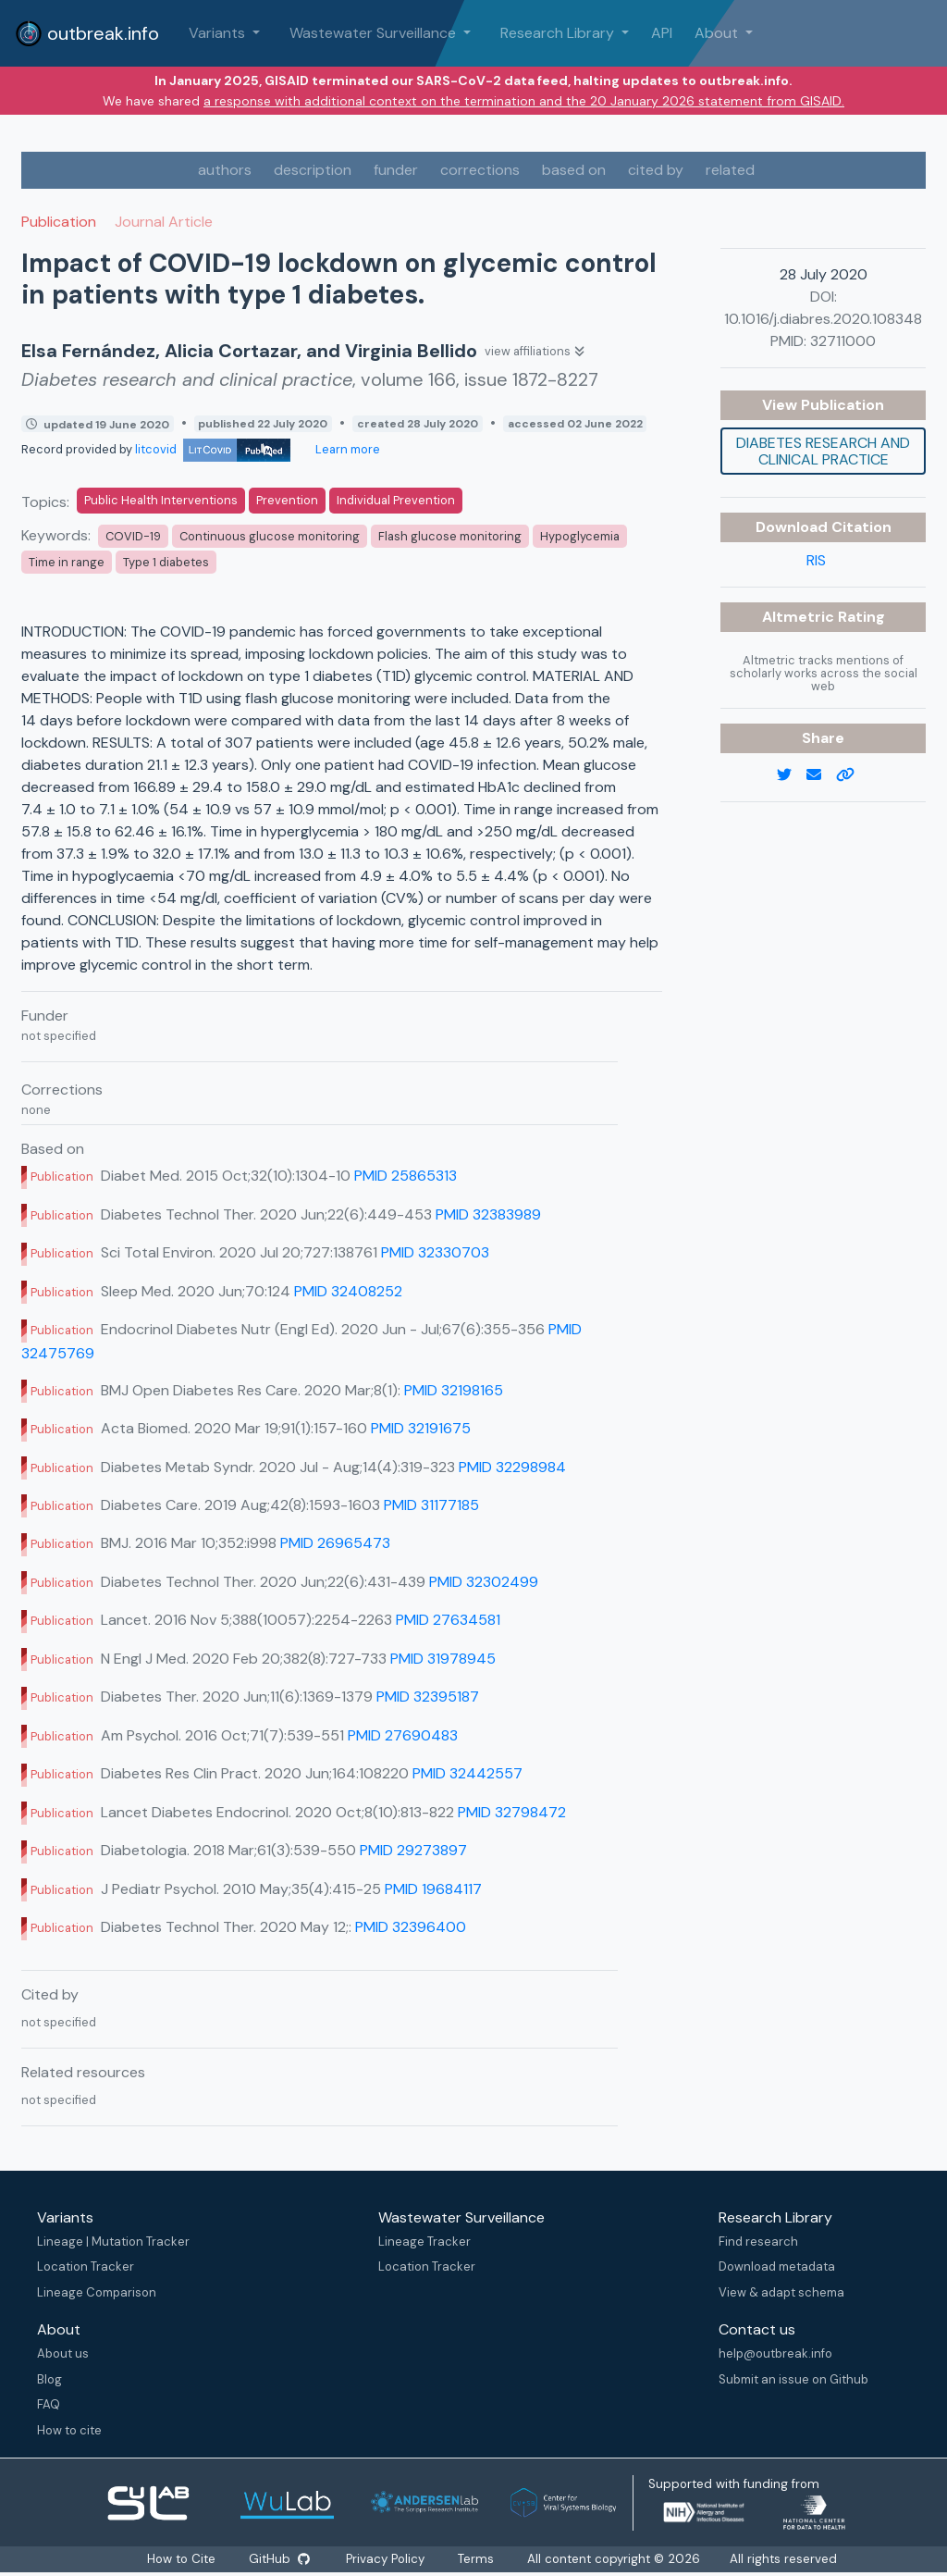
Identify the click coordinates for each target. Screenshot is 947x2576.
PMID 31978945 (443, 1658)
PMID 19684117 (433, 1889)
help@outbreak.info (775, 2353)
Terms (478, 2559)
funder (396, 170)
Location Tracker (85, 2266)
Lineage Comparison (96, 2292)
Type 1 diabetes (166, 562)
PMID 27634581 (448, 1619)
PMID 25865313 (405, 1175)
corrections (480, 170)
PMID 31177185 (431, 1505)
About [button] (718, 33)
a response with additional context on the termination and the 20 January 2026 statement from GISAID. (523, 101)
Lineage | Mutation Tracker (113, 2241)
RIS (816, 560)
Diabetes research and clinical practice (823, 451)
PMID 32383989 (488, 1214)
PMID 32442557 (467, 1773)
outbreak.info (87, 33)
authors (225, 170)
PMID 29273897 (413, 1850)
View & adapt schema (781, 2292)
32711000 (843, 341)
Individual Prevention (396, 500)
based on (574, 170)
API (661, 33)
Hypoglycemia (580, 536)
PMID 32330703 (435, 1252)
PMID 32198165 (453, 1390)
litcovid (212, 449)
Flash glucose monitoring (450, 536)
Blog (49, 2379)
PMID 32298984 (512, 1467)
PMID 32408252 (348, 1291)
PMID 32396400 (410, 1927)
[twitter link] (791, 775)
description (312, 170)
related (730, 170)
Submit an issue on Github (793, 2379)
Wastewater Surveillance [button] (374, 33)
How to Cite (181, 2559)
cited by (655, 170)
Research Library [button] (559, 33)
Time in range (67, 562)
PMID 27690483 (403, 1735)
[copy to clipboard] (852, 775)
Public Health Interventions (161, 500)
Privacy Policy (387, 2559)
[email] (821, 775)
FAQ (48, 2404)
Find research (758, 2241)
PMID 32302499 (483, 1581)
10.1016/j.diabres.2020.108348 (823, 318)
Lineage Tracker (424, 2241)
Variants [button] (219, 33)
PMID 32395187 (427, 1696)
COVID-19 (133, 536)
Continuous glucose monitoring (269, 536)
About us (63, 2353)
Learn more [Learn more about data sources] (346, 449)
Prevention (287, 500)
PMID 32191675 (421, 1428)
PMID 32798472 (512, 1812)
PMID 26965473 (335, 1543)
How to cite (69, 2430)
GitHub (278, 2559)
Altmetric (800, 616)
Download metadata (777, 2266)
